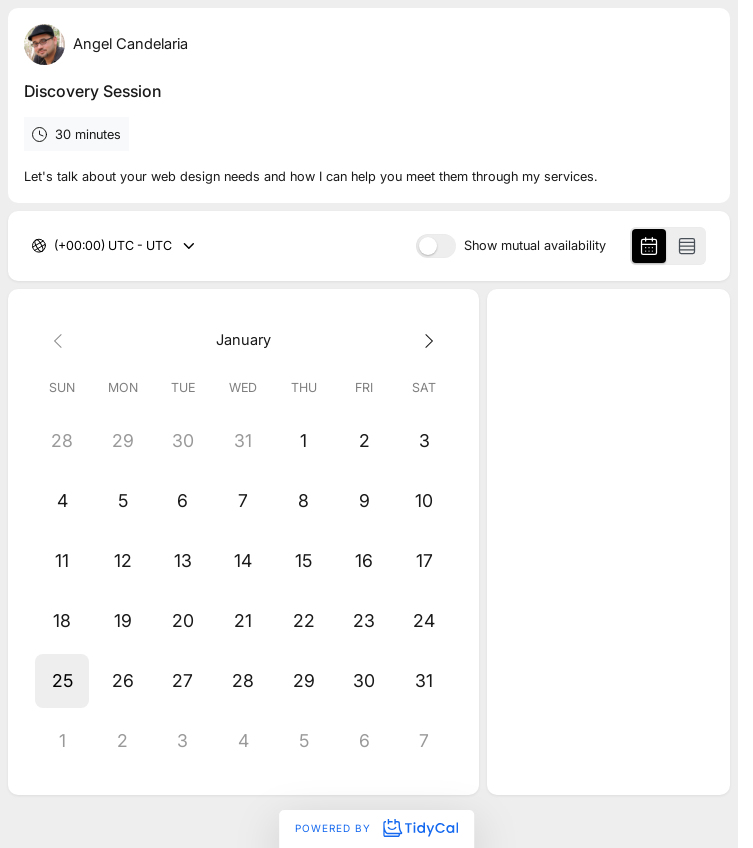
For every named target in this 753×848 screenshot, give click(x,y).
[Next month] (424, 339)
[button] (62, 681)
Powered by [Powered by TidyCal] (376, 828)
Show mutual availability (535, 246)
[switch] (436, 246)
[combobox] (55, 246)
